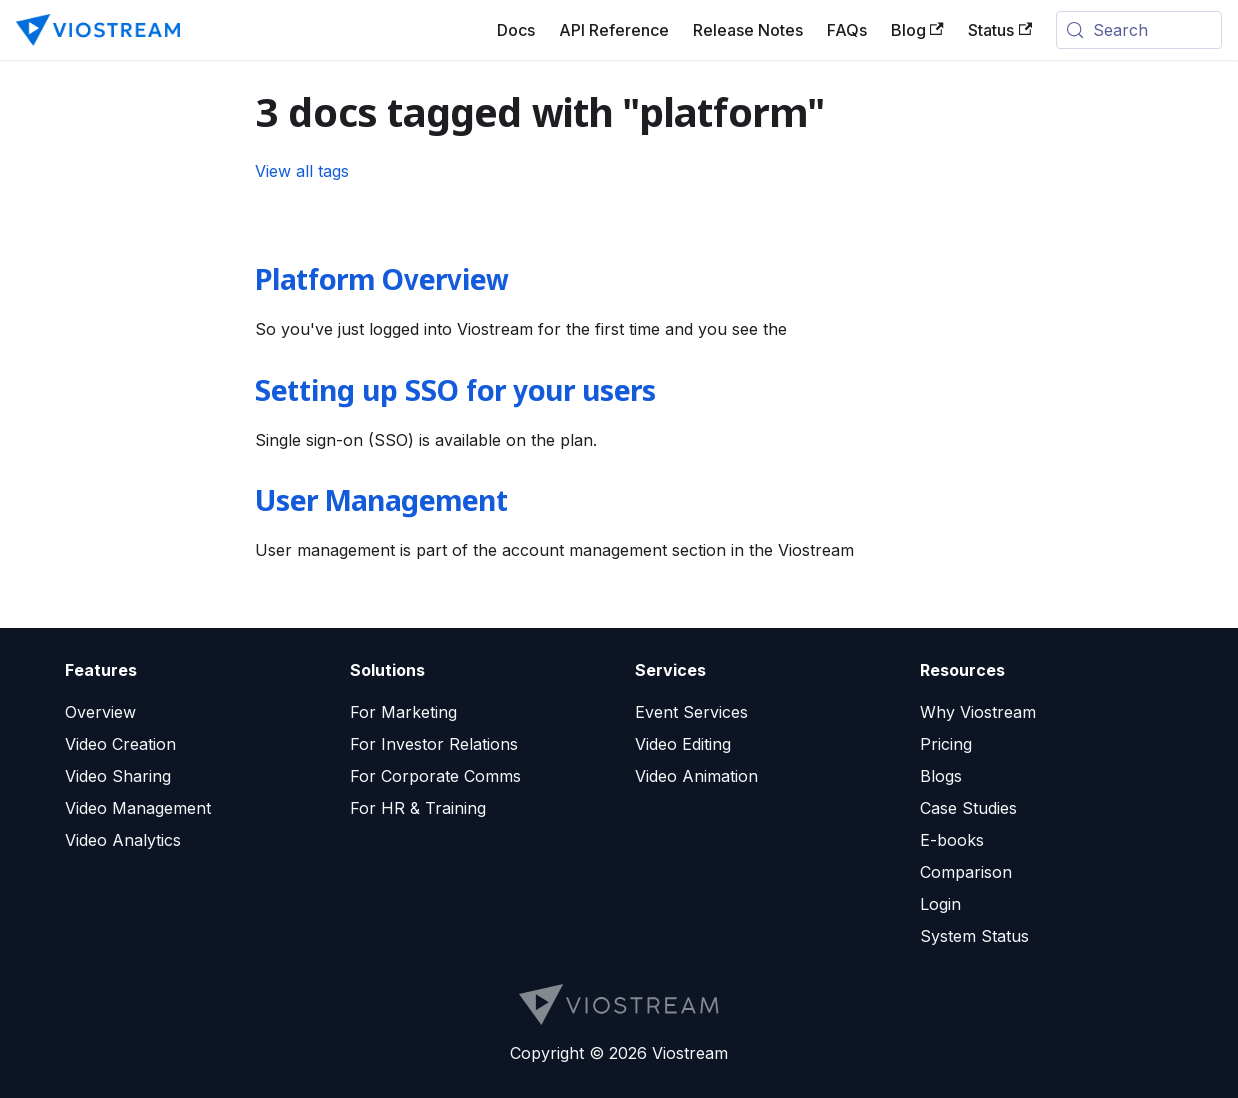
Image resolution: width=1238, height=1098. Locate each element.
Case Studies (968, 808)
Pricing (946, 744)
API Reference (614, 30)
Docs (516, 30)
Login (940, 904)
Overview (100, 712)
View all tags (302, 171)
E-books (952, 840)
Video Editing (683, 744)
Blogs (941, 776)
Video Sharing (118, 776)
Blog (917, 30)
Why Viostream (978, 712)
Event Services (691, 712)
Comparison (966, 872)
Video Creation (120, 744)
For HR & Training (418, 808)
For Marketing (403, 712)
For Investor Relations (434, 744)
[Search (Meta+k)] (1139, 30)
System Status (974, 936)
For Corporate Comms (435, 776)
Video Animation (696, 776)
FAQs (847, 30)
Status (1000, 30)
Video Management (138, 808)
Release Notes (748, 30)
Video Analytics (123, 840)
